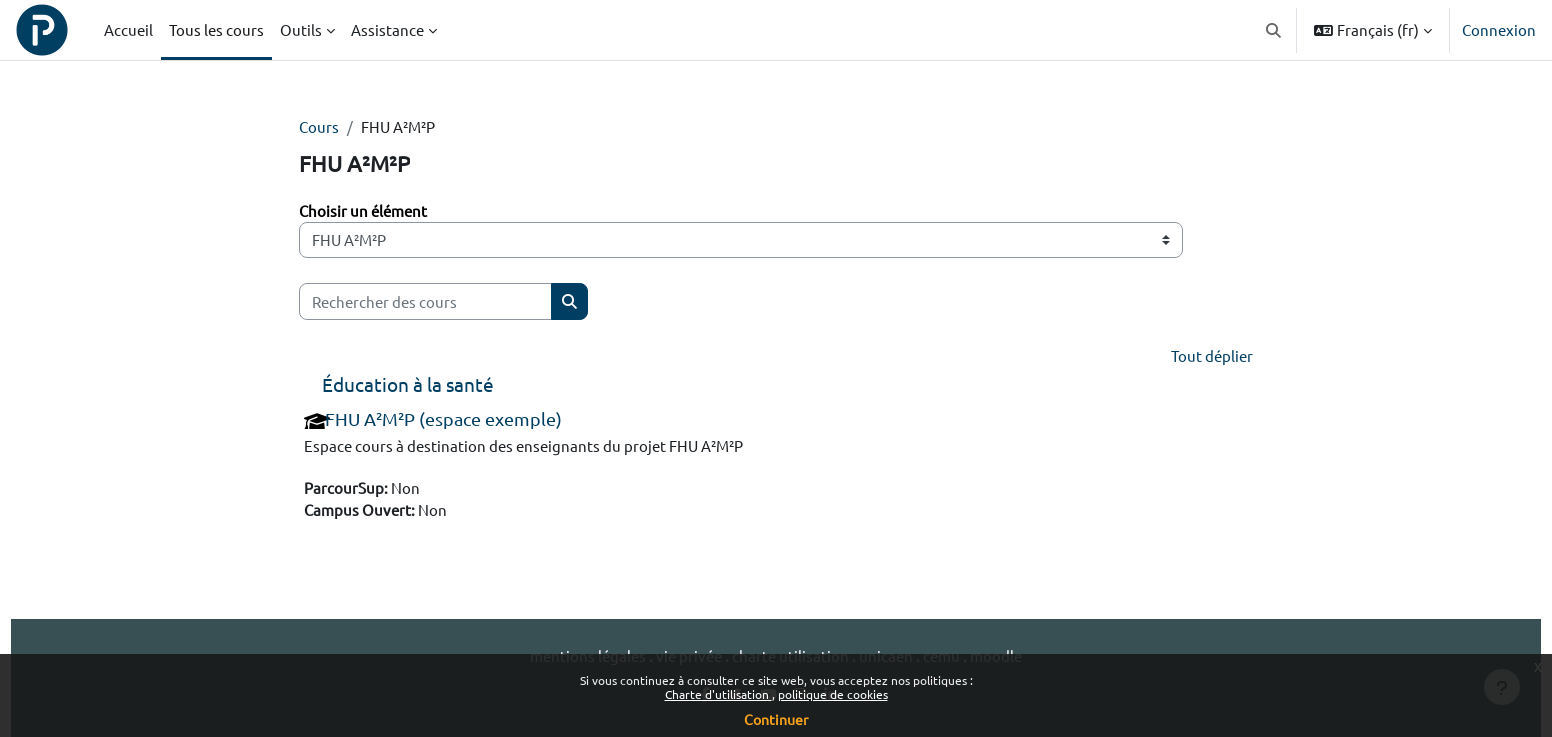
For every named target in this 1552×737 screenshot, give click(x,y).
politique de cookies (833, 694)
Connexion (1499, 29)
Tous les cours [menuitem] (216, 29)
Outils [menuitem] (301, 29)
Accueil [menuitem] (128, 29)
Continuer (776, 719)
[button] (1274, 30)
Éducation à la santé (408, 386)
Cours (319, 126)
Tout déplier (1212, 356)
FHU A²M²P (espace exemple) (443, 420)
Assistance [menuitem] (387, 29)
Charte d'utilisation (718, 694)
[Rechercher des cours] (425, 302)
